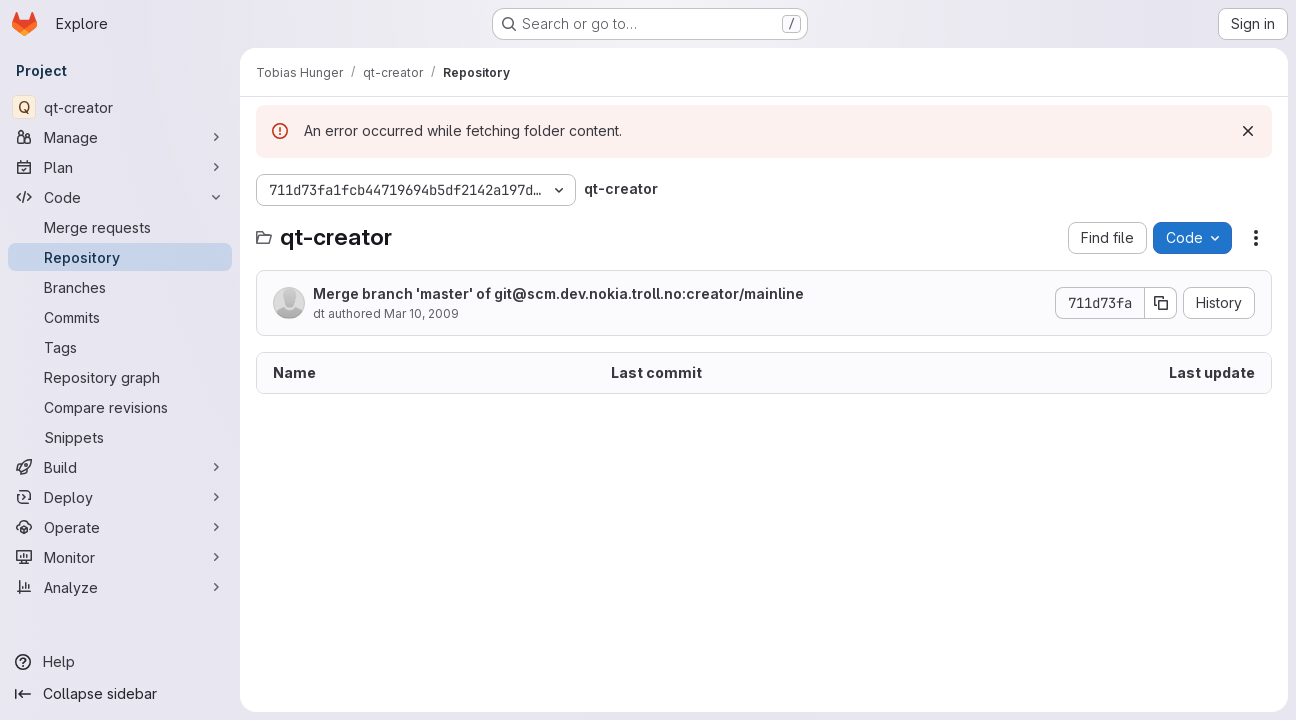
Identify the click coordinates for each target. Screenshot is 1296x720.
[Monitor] (120, 557)
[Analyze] (120, 587)
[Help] (120, 662)
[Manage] (120, 137)
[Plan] (120, 167)
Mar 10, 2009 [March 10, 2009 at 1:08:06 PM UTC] (421, 313)
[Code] (120, 197)
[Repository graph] (120, 377)
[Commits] (120, 317)
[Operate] (120, 527)
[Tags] (120, 347)
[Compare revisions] (120, 407)
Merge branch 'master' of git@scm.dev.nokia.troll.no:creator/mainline (558, 293)
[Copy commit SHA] (1161, 303)
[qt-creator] (120, 107)
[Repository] (120, 257)
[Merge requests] (120, 227)
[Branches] (120, 287)
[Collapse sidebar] (120, 694)
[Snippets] (120, 437)
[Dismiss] (1248, 131)
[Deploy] (120, 497)
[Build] (120, 467)
